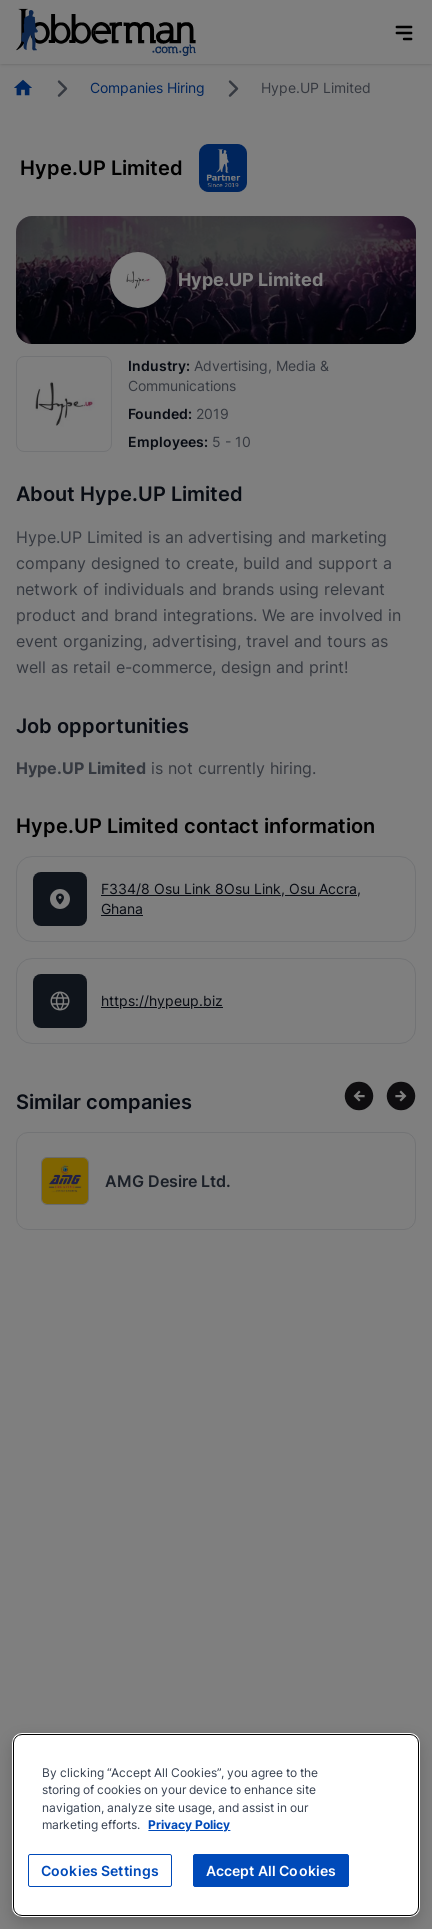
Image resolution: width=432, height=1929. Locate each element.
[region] (216, 1825)
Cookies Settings (100, 1870)
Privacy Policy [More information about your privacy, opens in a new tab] (189, 1825)
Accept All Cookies (271, 1870)
